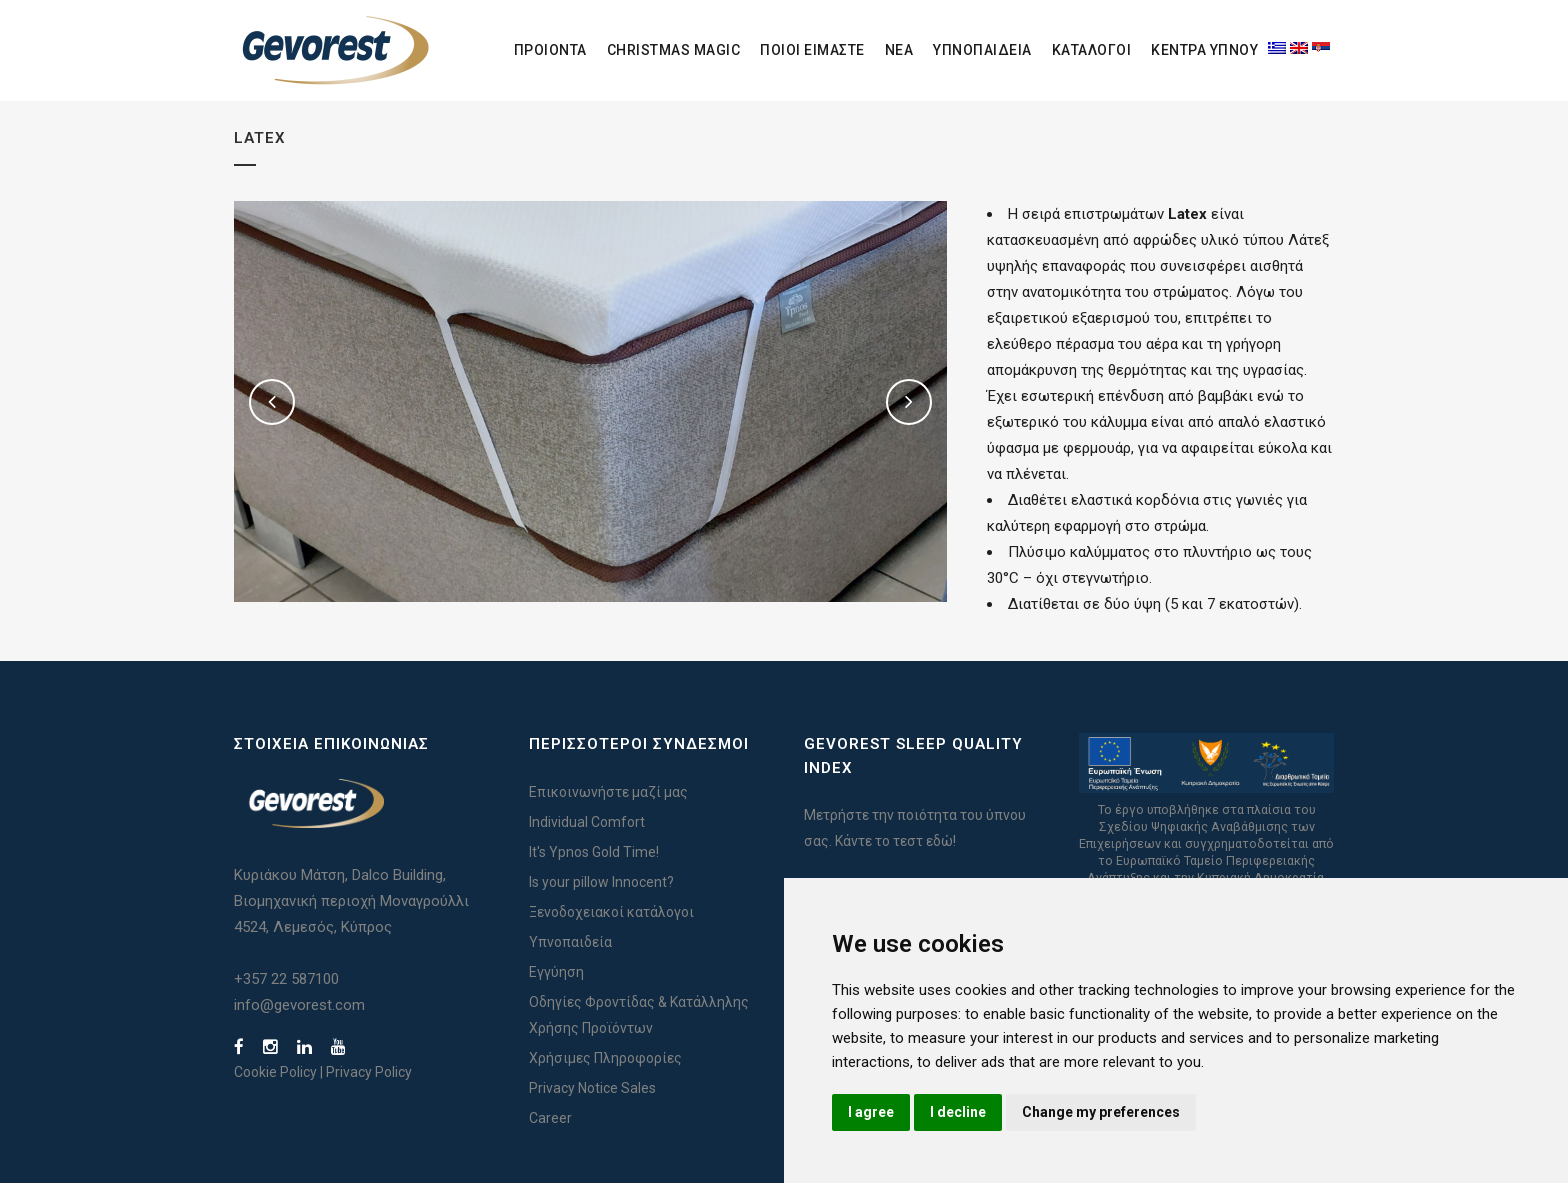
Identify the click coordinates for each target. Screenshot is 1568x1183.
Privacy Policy (369, 1072)
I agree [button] (871, 1112)
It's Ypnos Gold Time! (594, 852)
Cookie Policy (275, 1072)
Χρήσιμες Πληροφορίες (605, 1058)
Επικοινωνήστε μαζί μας (608, 792)
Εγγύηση (556, 972)
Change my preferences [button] (1101, 1112)
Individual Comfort (587, 822)
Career (550, 1118)
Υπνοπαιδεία (570, 942)
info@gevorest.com (299, 1005)
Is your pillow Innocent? (601, 882)
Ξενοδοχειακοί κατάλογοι (611, 912)
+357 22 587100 (286, 979)
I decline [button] (958, 1112)
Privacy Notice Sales (592, 1088)
